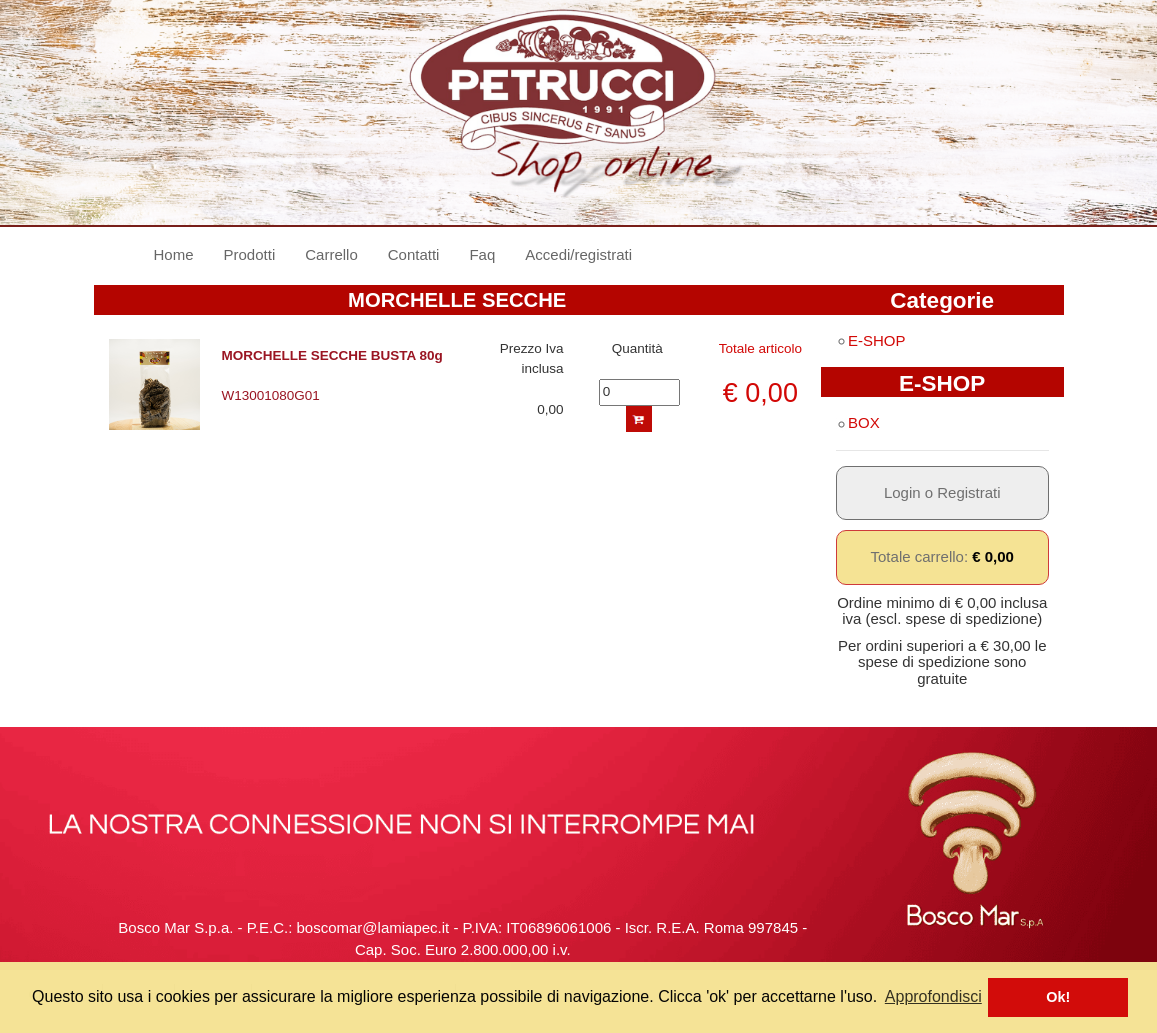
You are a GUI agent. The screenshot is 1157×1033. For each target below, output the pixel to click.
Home (181, 253)
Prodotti (250, 254)
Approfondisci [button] (933, 996)
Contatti (414, 254)
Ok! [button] (1058, 997)
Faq (482, 254)
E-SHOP (871, 340)
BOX (858, 422)
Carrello (331, 254)
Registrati (968, 492)
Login (902, 492)
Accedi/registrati (578, 254)
